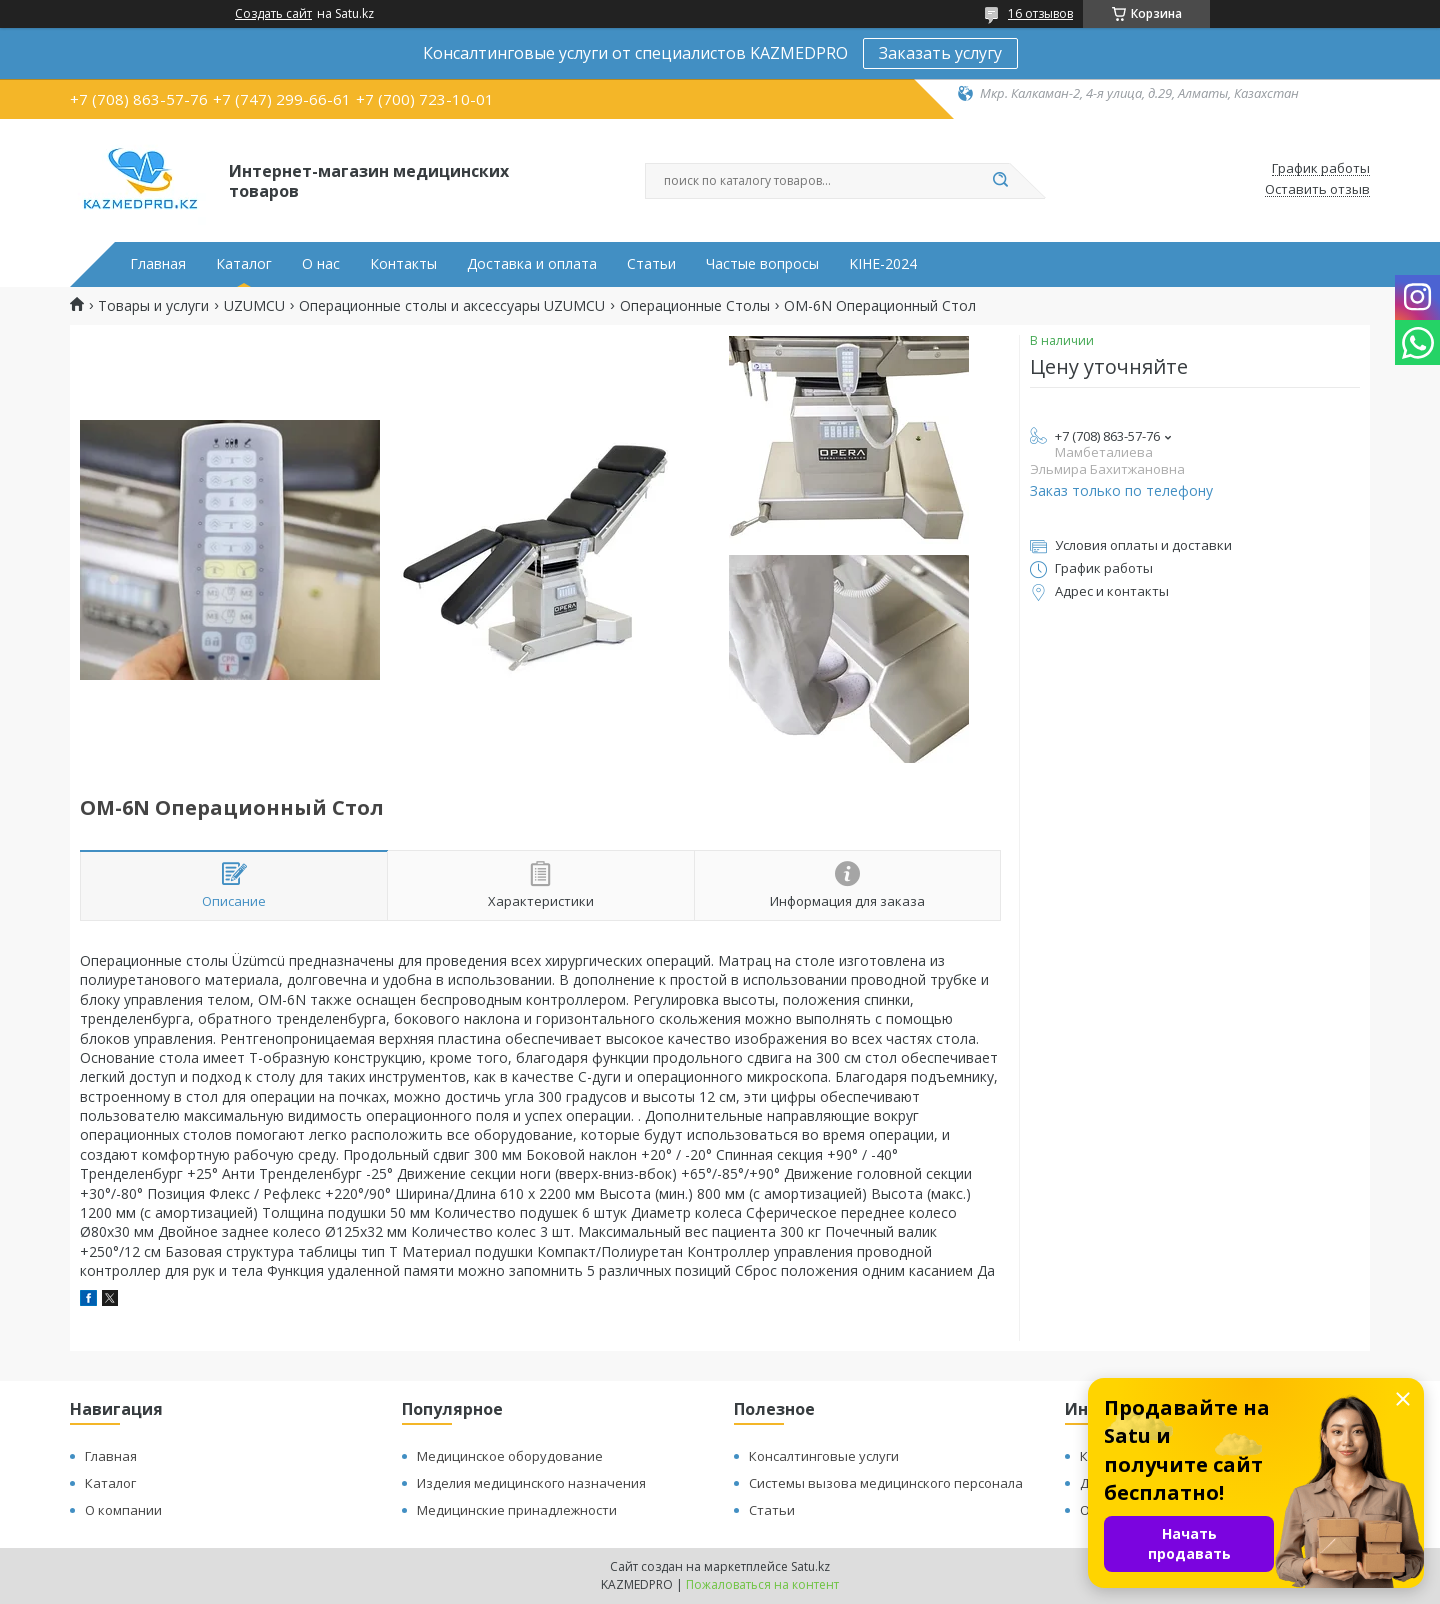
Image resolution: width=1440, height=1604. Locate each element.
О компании (123, 1510)
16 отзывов (1040, 13)
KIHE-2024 (883, 264)
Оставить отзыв (1317, 190)
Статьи (651, 264)
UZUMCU (254, 306)
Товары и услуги (153, 306)
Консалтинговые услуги (824, 1456)
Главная (158, 264)
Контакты (403, 264)
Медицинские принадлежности (517, 1510)
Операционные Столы (695, 306)
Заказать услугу (940, 53)
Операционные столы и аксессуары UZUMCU (452, 306)
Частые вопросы (762, 264)
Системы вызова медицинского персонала (886, 1483)
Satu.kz (810, 1566)
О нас (321, 264)
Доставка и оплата (532, 264)
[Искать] (1000, 181)
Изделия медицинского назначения (531, 1483)
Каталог (244, 264)
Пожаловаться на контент (762, 1584)
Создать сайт (273, 14)
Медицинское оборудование (510, 1456)
